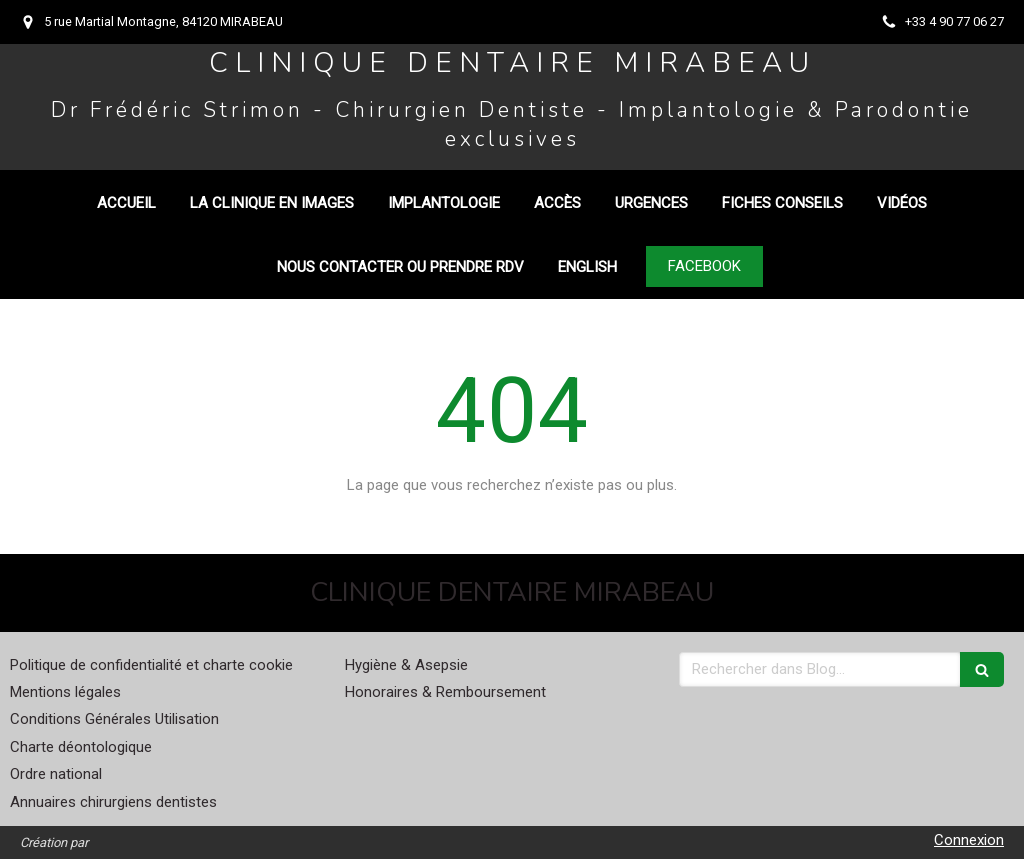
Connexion (969, 840)
